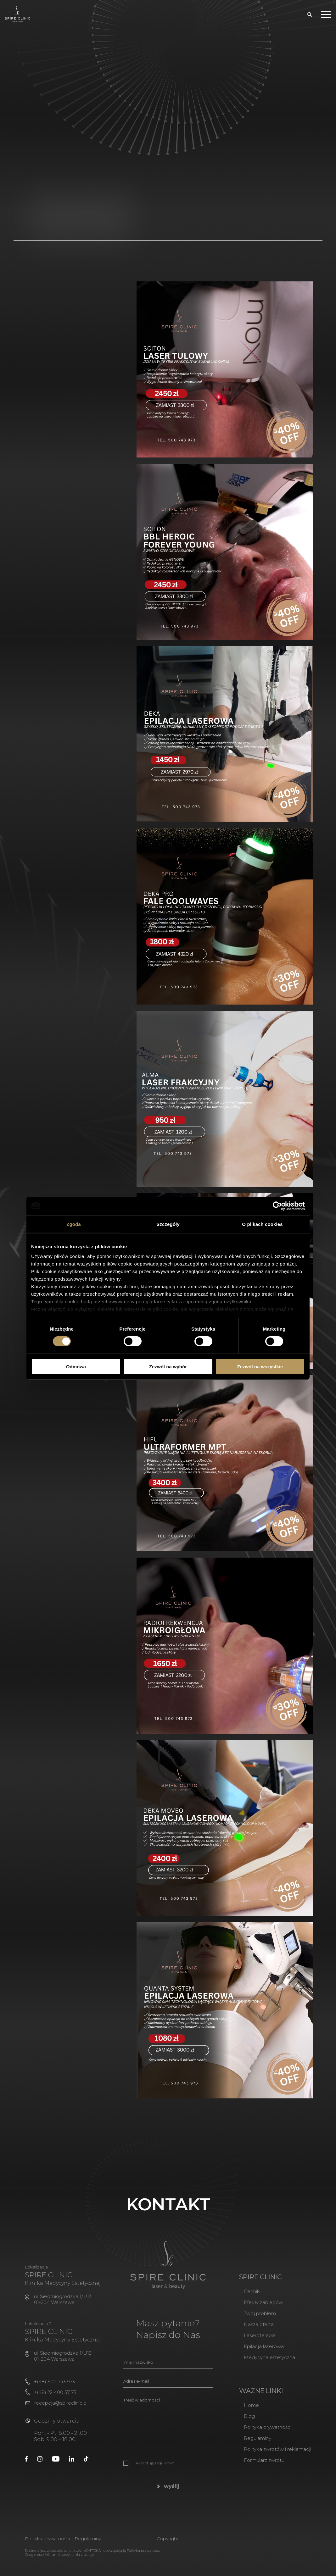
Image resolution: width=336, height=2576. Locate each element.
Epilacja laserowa (257, 2353)
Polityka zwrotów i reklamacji (272, 2456)
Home (242, 2412)
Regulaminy (250, 2445)
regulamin (164, 2470)
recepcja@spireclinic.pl (60, 2411)
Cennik (244, 2298)
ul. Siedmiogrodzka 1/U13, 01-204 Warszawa (66, 2306)
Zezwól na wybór (168, 1366)
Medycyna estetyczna (262, 2364)
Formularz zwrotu (257, 2467)
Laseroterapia (252, 2342)
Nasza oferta (250, 2331)
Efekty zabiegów (255, 2309)
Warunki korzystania (61, 2561)
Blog (240, 2423)
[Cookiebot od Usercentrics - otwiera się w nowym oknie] (277, 1205)
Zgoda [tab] (73, 1224)
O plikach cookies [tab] (262, 1224)
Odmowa (76, 1366)
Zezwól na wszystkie (260, 1366)
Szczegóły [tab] (167, 1224)
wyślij (167, 2493)
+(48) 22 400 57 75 (52, 2400)
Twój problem (252, 2320)
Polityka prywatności (261, 2434)
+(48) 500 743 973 (51, 2389)
